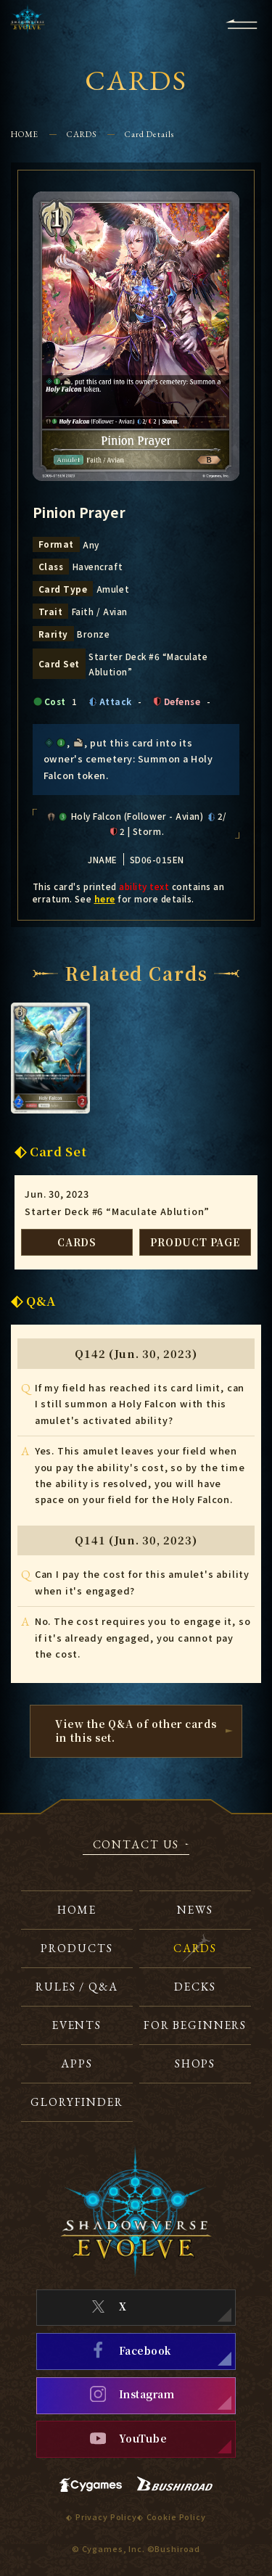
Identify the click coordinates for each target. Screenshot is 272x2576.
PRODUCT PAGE (195, 1242)
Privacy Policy (106, 2516)
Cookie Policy (176, 2516)
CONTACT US (136, 1845)
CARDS (81, 133)
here (104, 898)
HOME (25, 133)
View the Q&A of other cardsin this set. (136, 1730)
